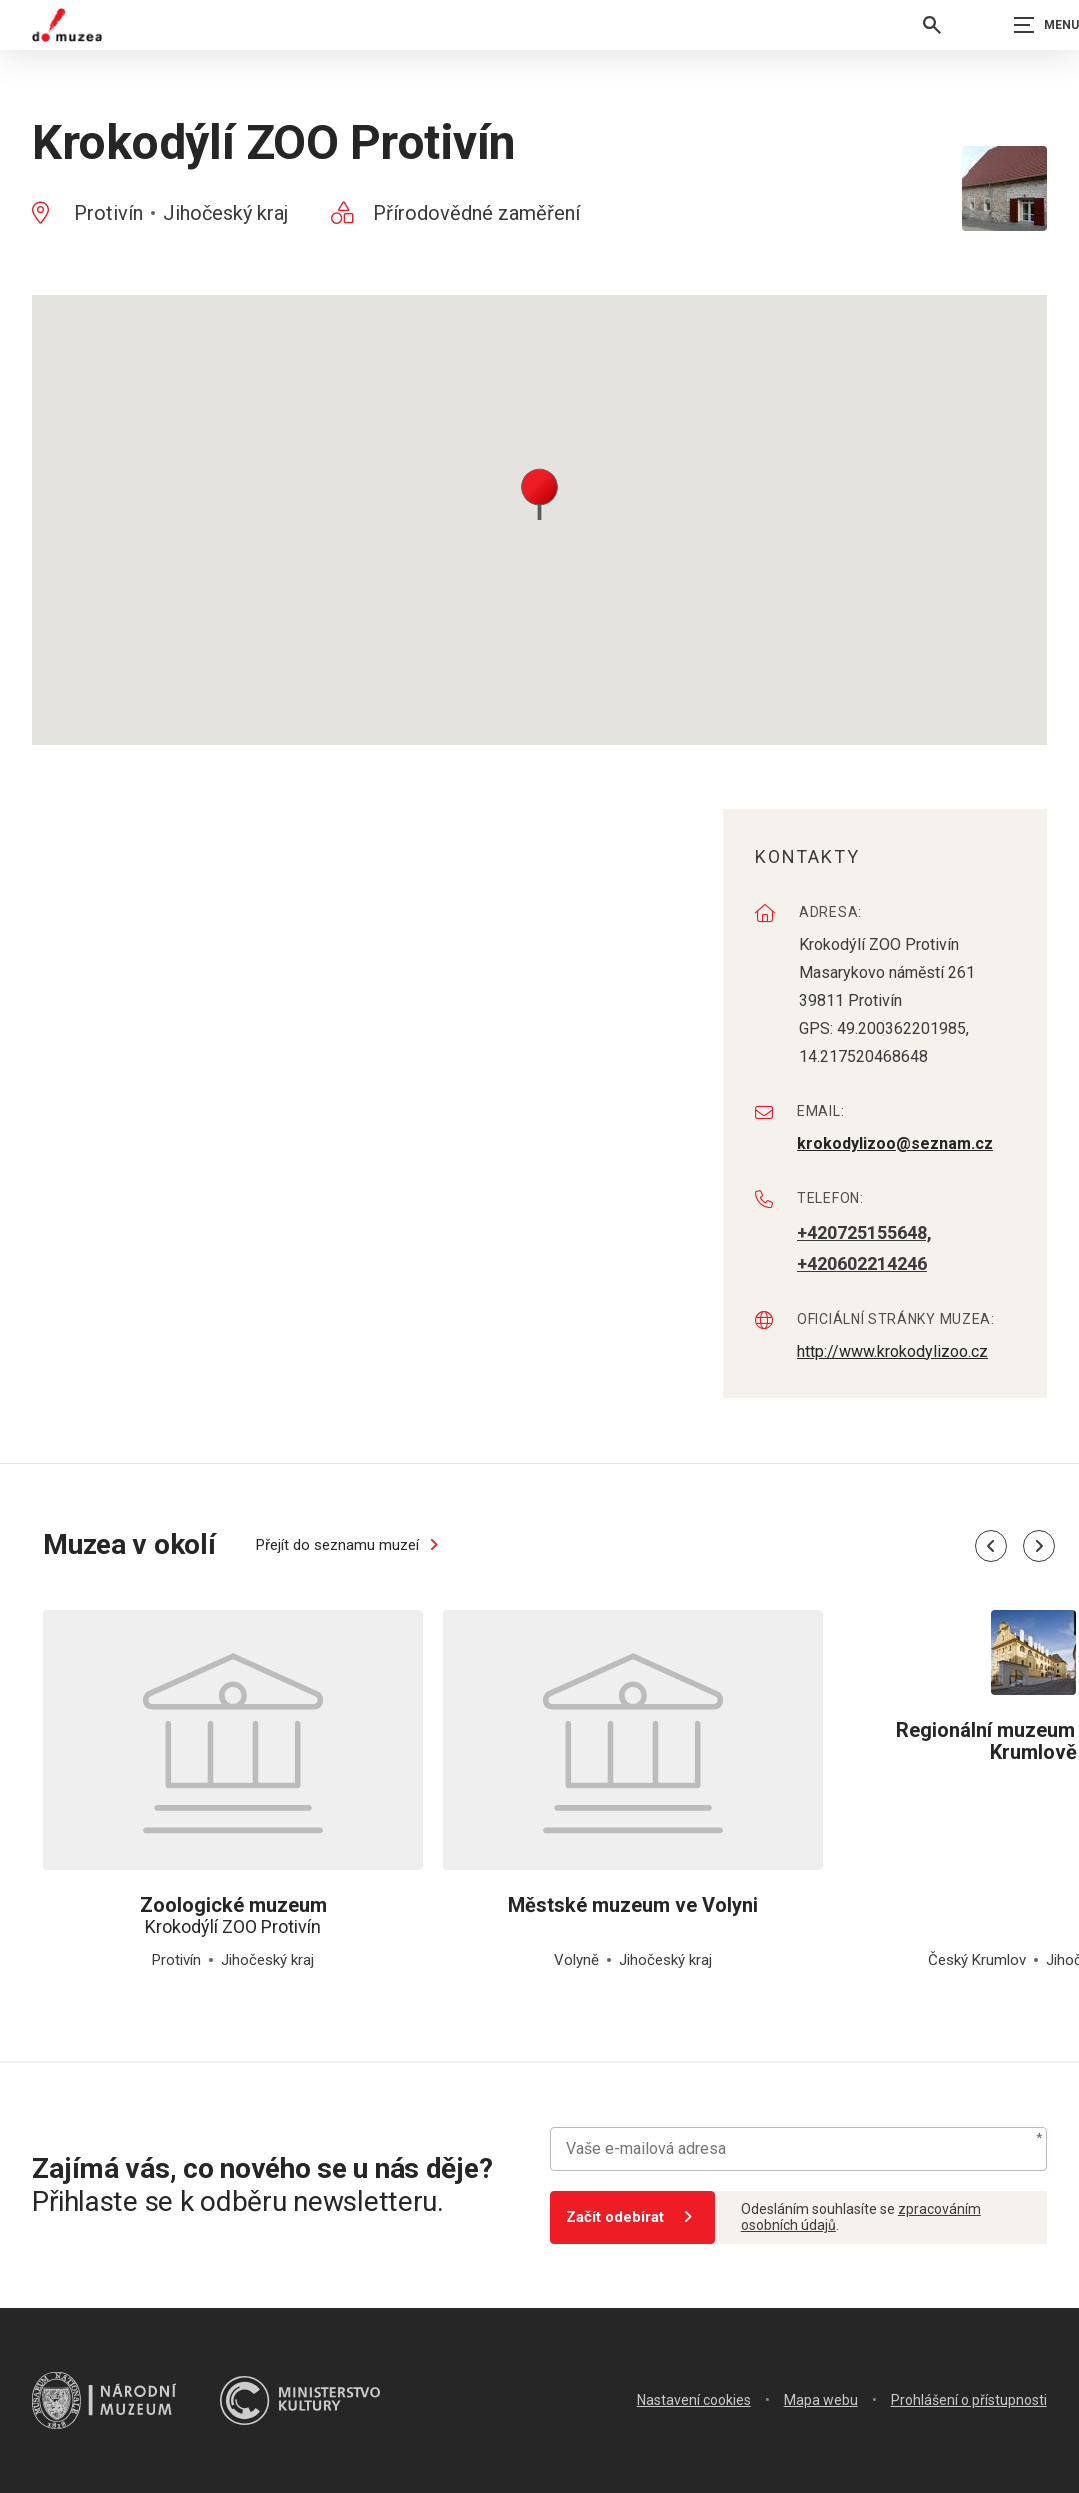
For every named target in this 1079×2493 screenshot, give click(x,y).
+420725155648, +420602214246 (864, 1247)
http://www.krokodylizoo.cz (892, 1351)
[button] (539, 492)
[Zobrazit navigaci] (1029, 25)
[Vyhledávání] (932, 25)
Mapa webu (821, 2400)
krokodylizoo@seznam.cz (895, 1143)
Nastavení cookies (694, 2400)
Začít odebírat (632, 2217)
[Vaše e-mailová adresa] (798, 2149)
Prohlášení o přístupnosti (969, 2400)
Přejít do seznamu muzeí (351, 1545)
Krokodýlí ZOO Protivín (233, 1916)
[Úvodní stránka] (67, 25)
